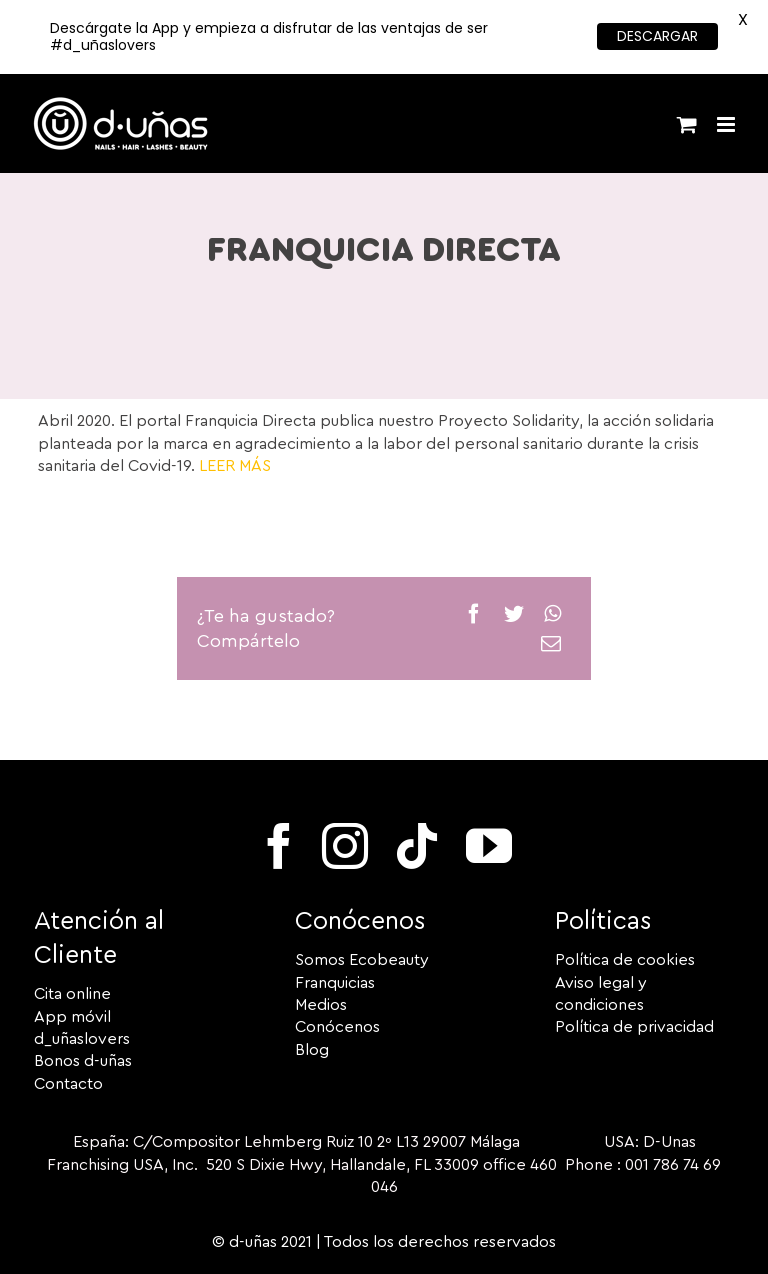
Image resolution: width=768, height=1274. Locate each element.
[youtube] (489, 846)
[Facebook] (474, 614)
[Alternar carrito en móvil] (687, 124)
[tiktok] (417, 846)
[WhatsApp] (552, 614)
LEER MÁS (235, 466)
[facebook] (279, 846)
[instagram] (345, 846)
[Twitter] (514, 614)
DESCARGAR (657, 36)
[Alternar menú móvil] (727, 124)
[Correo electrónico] (551, 644)
